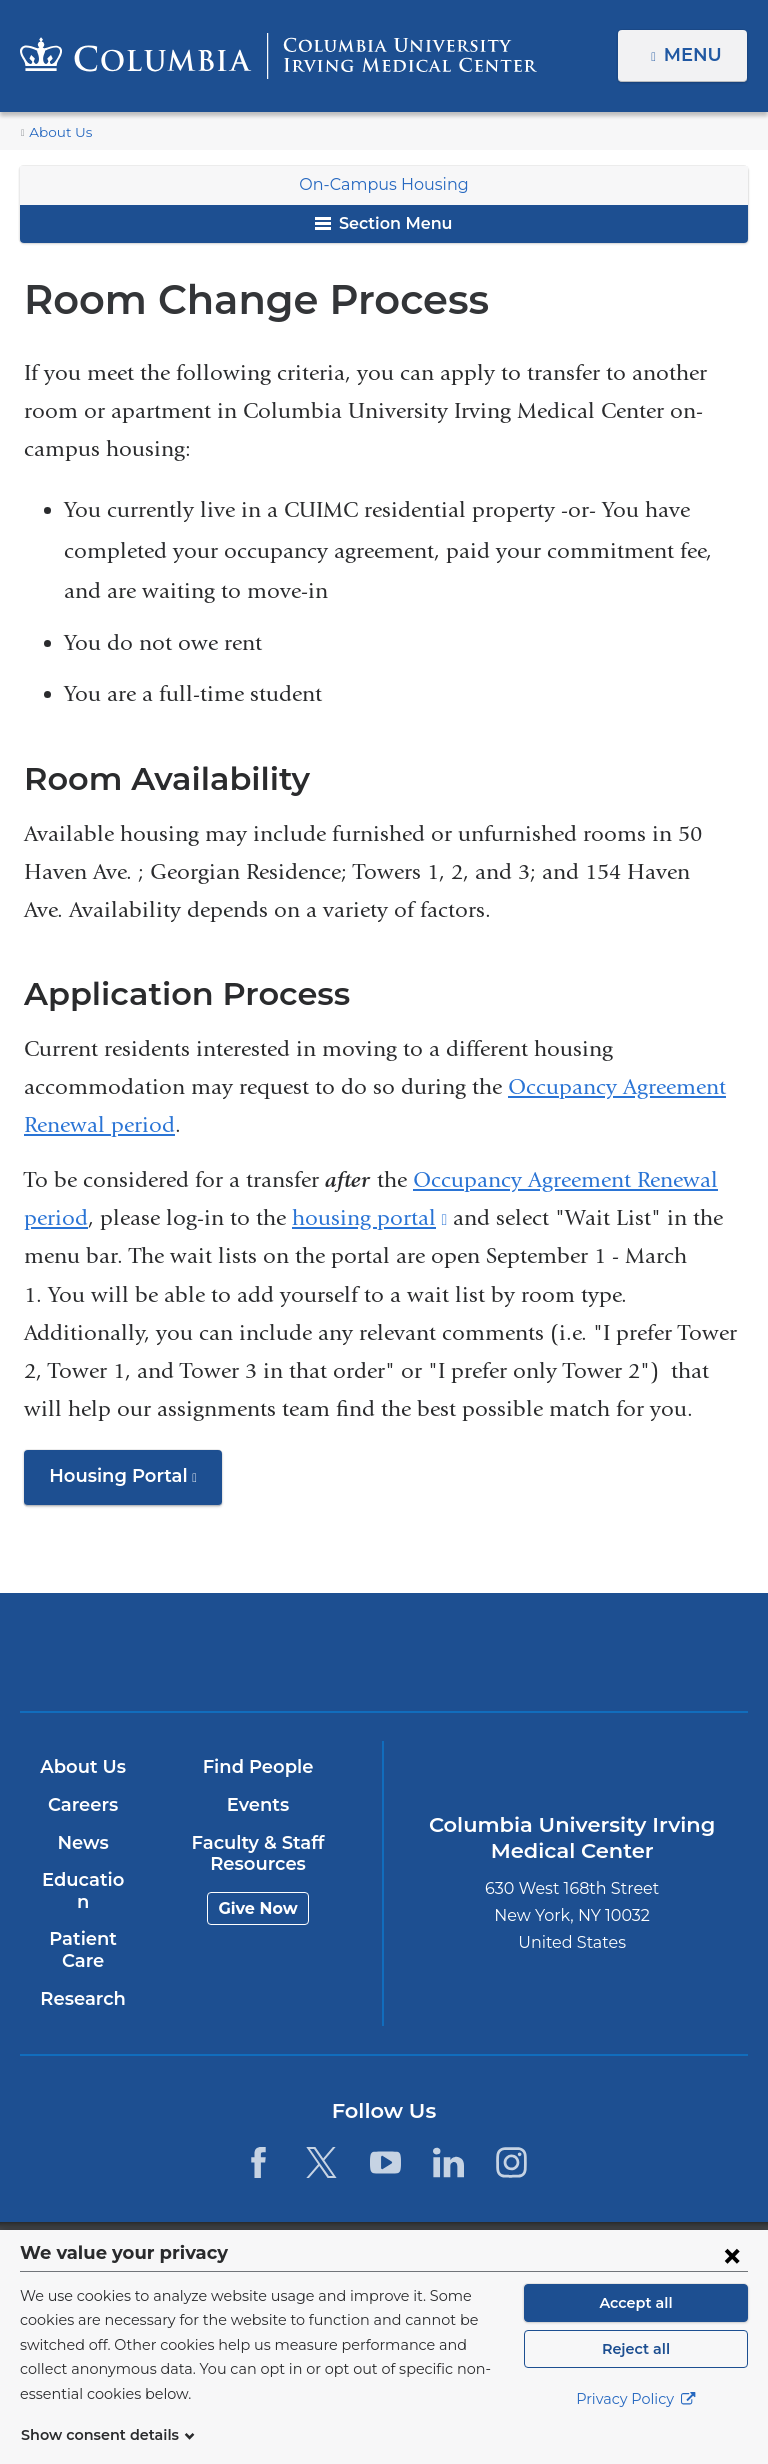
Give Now (256, 1908)
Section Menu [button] (383, 223)
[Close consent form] (732, 2279)
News (81, 1843)
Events (256, 1805)
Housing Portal (130, 1483)
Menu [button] (695, 55)
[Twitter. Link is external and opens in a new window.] (321, 2140)
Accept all (636, 2327)
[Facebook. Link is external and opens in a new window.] (258, 2140)
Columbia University (424, 2240)
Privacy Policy (636, 2424)
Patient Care (82, 1929)
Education (81, 1881)
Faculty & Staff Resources (257, 1854)
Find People (257, 1768)
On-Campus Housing (383, 184)
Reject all (635, 2373)
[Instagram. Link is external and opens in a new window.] (511, 2140)
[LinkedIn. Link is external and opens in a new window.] (448, 2140)
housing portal (369, 1218)
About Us (57, 132)
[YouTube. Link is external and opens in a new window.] (385, 2140)
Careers (81, 1805)
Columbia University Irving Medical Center (264, 1651)
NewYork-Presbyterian (502, 1661)
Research (81, 1977)
